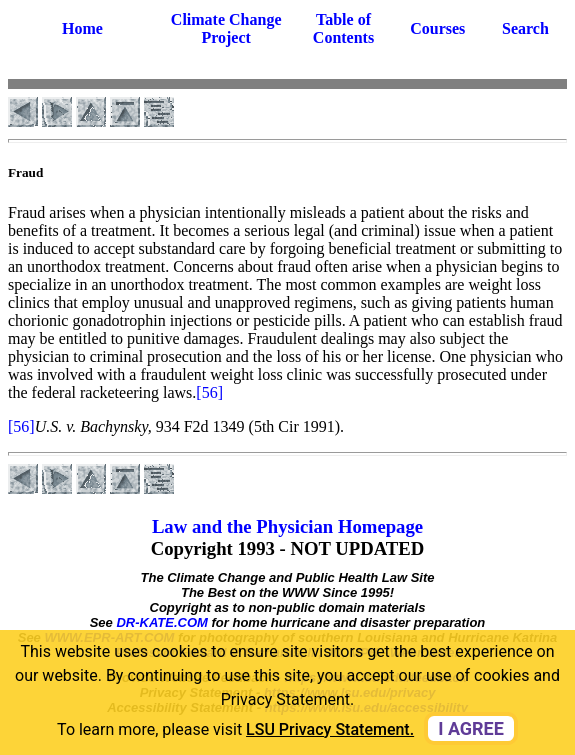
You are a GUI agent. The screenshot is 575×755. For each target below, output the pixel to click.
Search (525, 28)
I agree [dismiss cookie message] (471, 728)
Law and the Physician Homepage (287, 526)
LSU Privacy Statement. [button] (330, 729)
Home (82, 28)
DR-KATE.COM (161, 622)
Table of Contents (343, 28)
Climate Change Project (226, 28)
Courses (437, 28)
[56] (209, 392)
